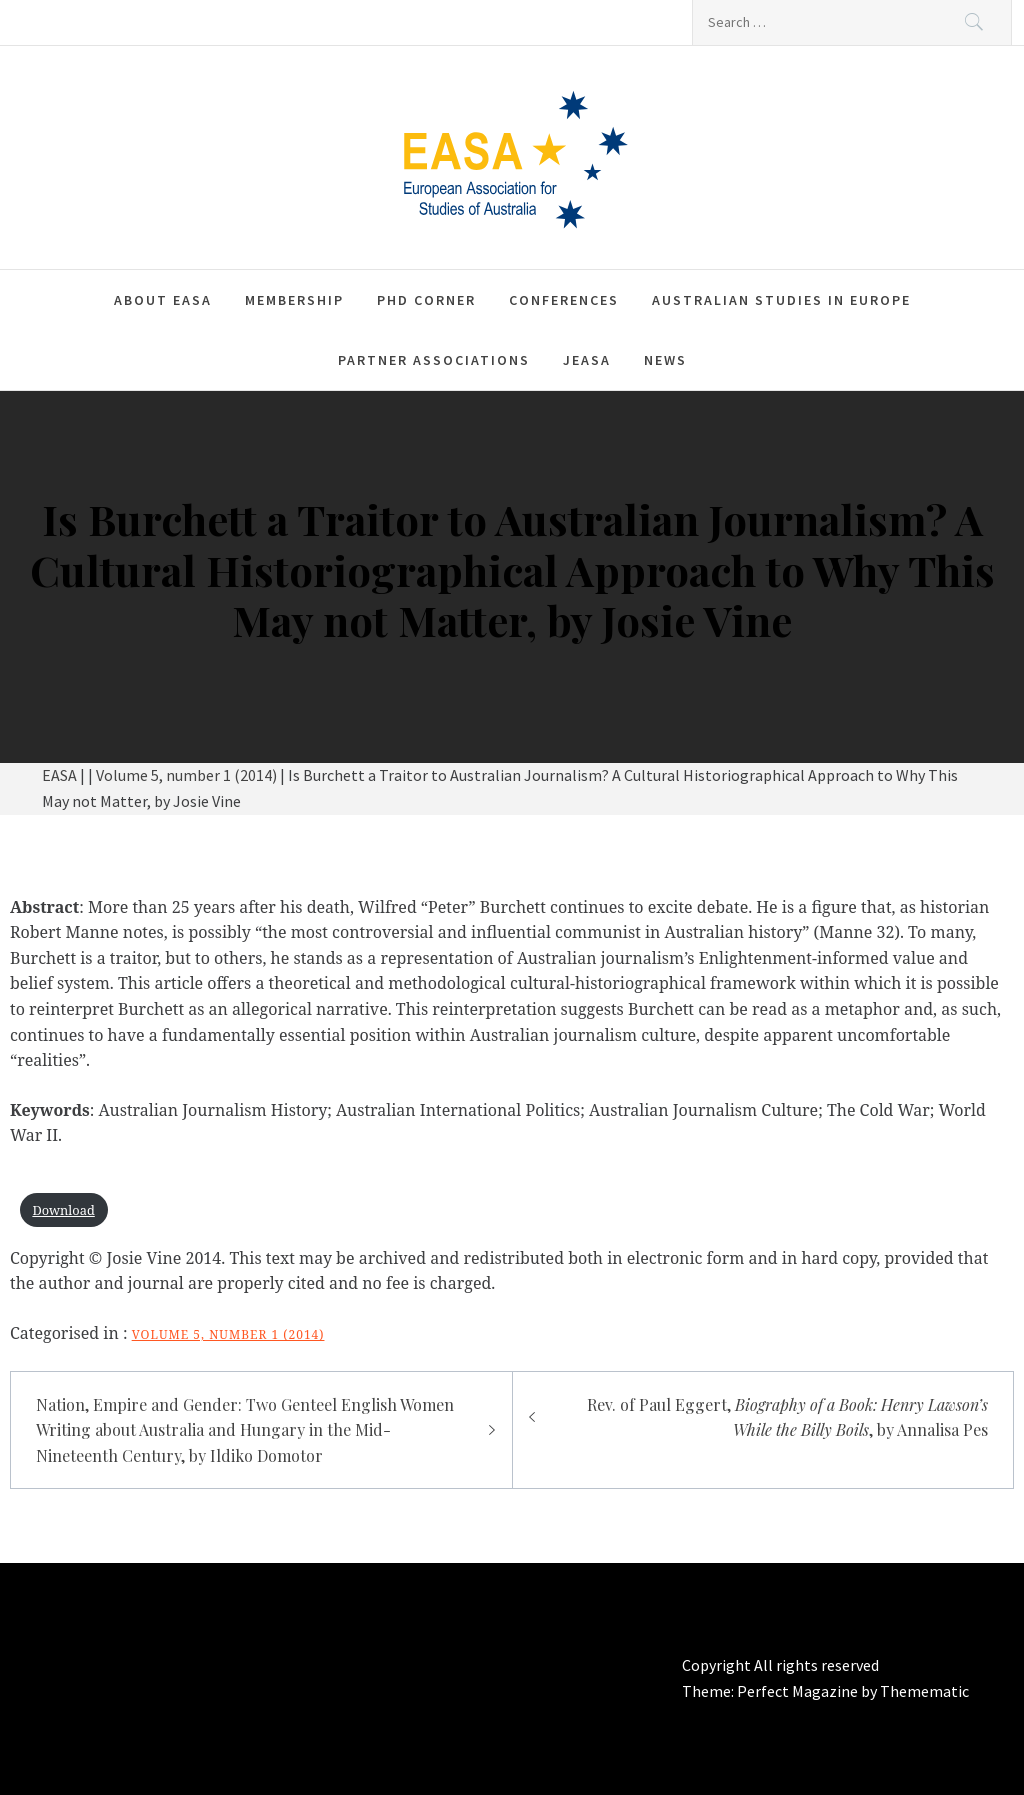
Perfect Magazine (799, 1691)
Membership (294, 300)
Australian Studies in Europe (781, 300)
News (665, 360)
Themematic (924, 1691)
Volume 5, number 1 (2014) (228, 1334)
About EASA (163, 300)
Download (63, 1210)
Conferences (564, 300)
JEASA (587, 360)
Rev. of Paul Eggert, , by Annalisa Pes (787, 1417)
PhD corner (426, 300)
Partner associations (434, 360)
